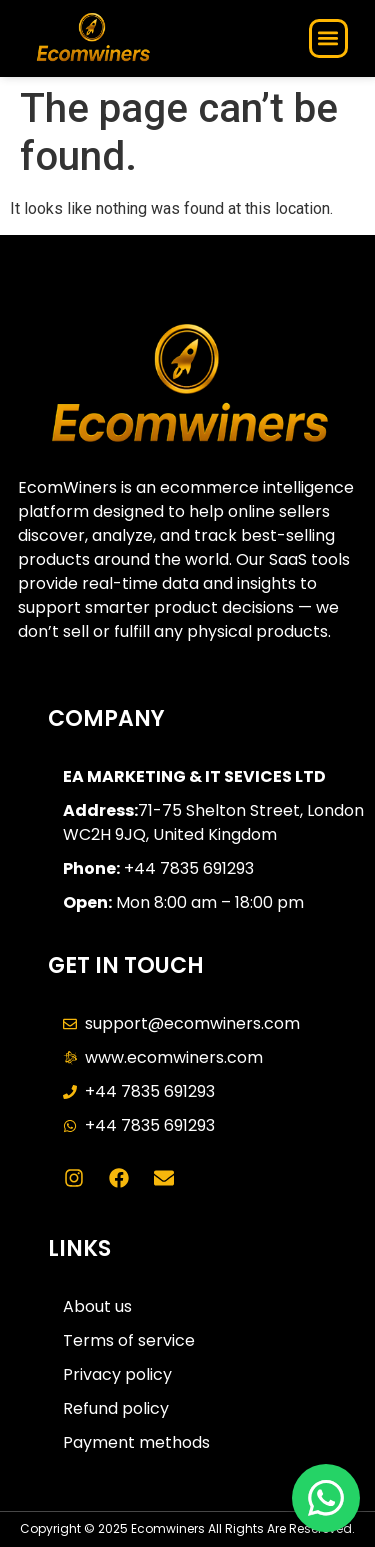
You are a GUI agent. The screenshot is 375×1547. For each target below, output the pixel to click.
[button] (328, 38)
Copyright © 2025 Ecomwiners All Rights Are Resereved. (187, 1528)
